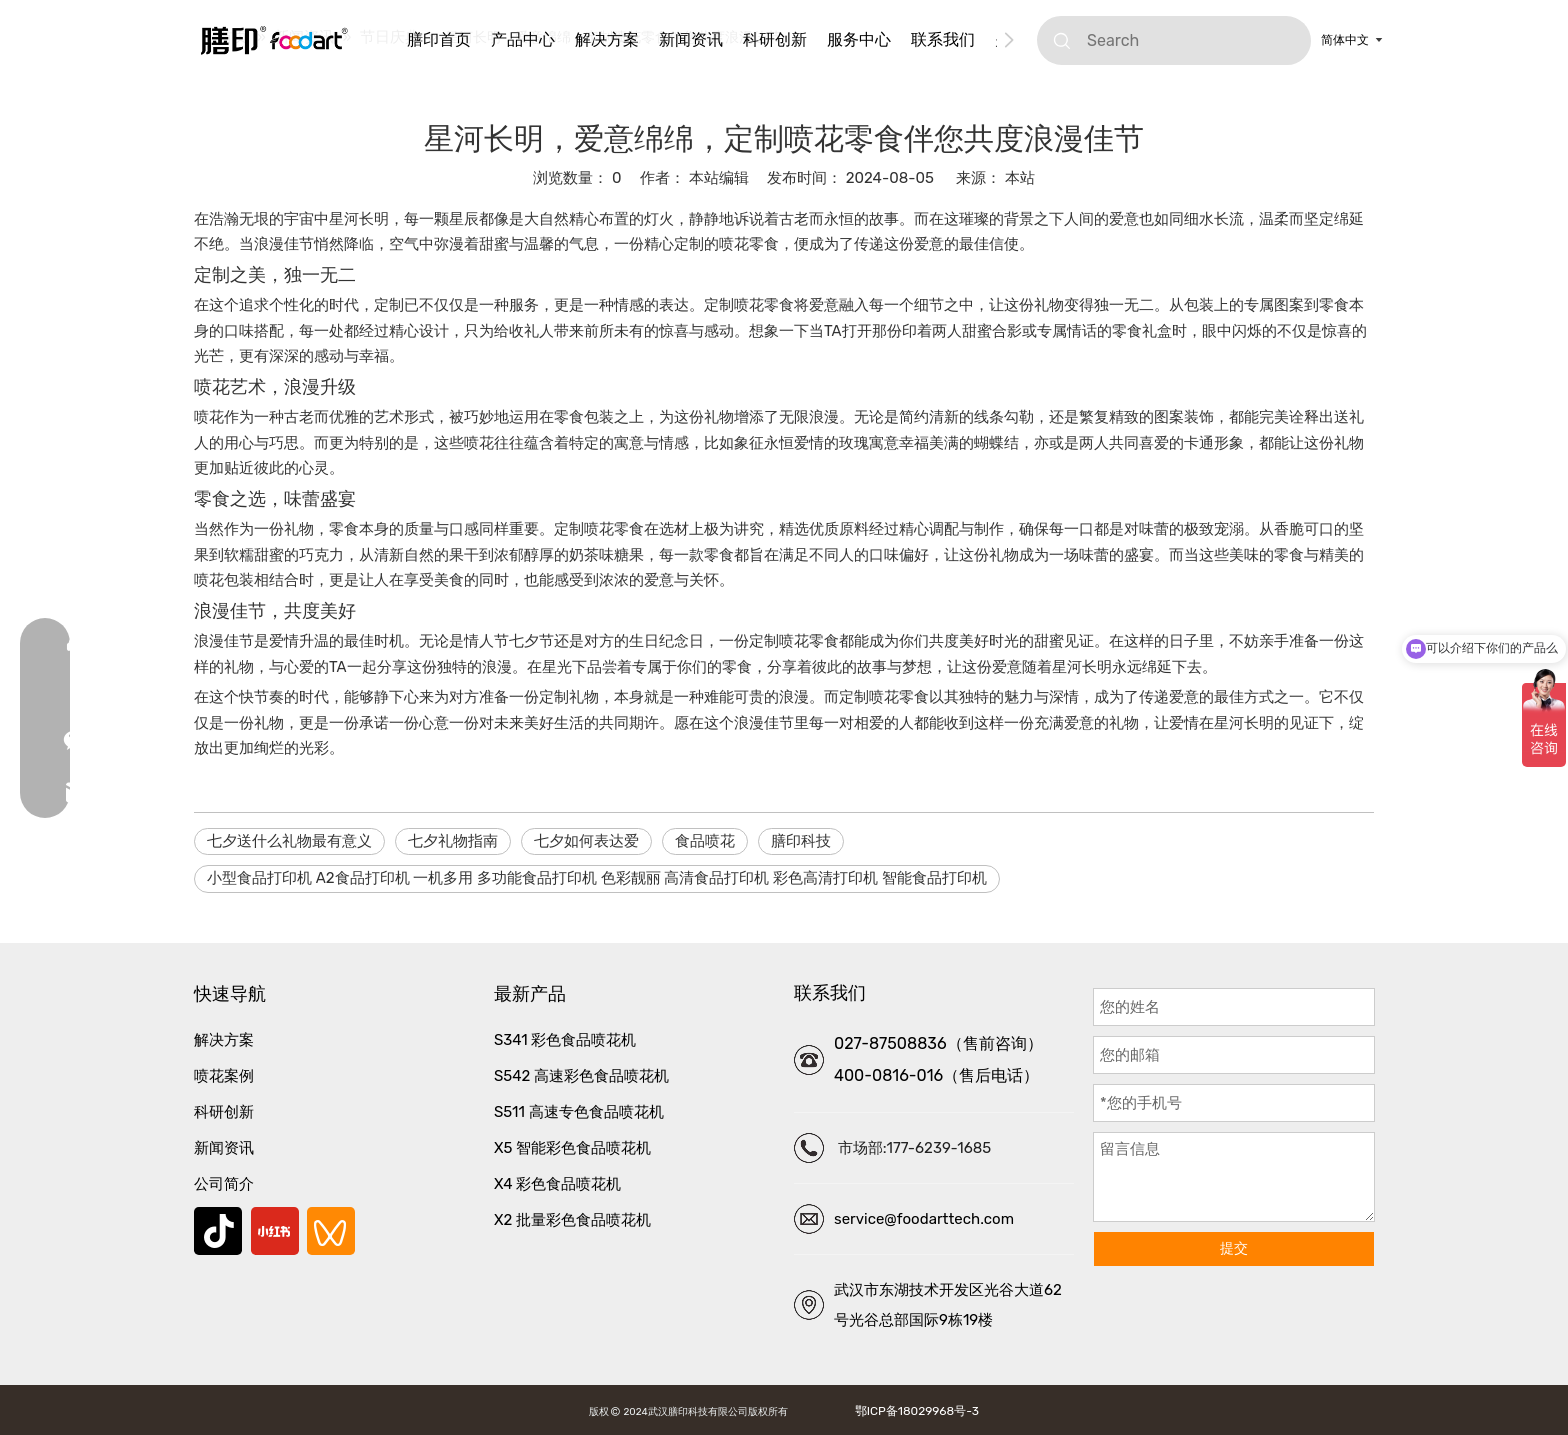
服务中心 (859, 39)
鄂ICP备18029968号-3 (914, 1411)
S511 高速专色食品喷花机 (579, 1112)
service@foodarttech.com (924, 1219)
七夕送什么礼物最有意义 (289, 841)
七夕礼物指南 (453, 841)
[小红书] (275, 1231)
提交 (1234, 1248)
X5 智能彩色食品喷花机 (572, 1148)
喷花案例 (224, 1076)
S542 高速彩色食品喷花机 (581, 1076)
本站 (1020, 178)
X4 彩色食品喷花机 (557, 1184)
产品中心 (523, 39)
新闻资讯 (691, 39)
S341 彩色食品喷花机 (565, 1040)
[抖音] (218, 1231)
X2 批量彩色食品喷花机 (572, 1220)
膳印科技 (801, 841)
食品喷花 (705, 841)
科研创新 (775, 39)
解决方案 (607, 39)
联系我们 (943, 39)
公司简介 (224, 1184)
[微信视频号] (331, 1231)
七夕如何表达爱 (586, 841)
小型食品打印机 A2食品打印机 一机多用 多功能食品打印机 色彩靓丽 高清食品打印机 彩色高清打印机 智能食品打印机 (597, 878)
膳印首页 (439, 39)
